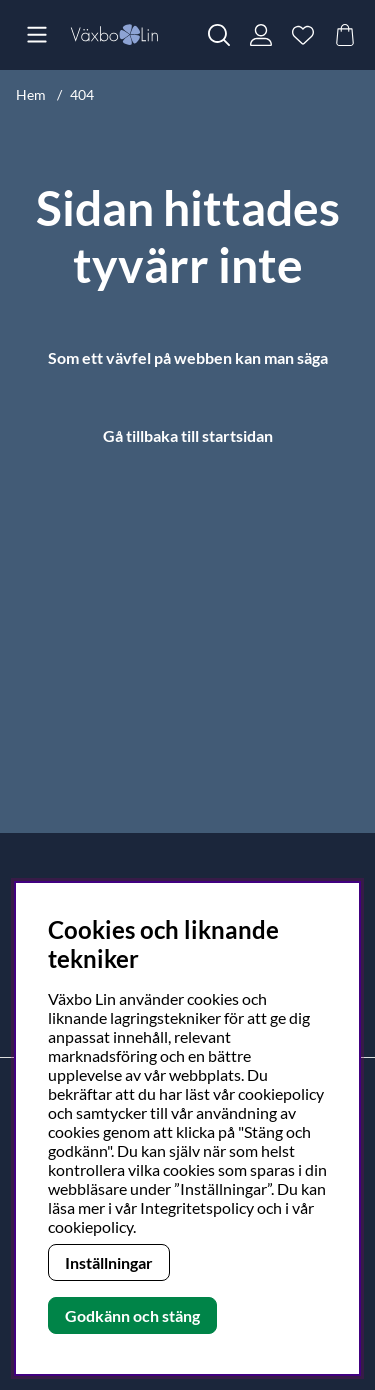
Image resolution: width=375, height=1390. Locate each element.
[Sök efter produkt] (219, 35)
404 (82, 94)
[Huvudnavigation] (37, 35)
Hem (31, 94)
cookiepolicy (90, 1226)
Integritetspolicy (197, 1207)
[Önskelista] (303, 35)
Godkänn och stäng (132, 1315)
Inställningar (109, 1262)
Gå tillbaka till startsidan (188, 435)
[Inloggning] (261, 35)
